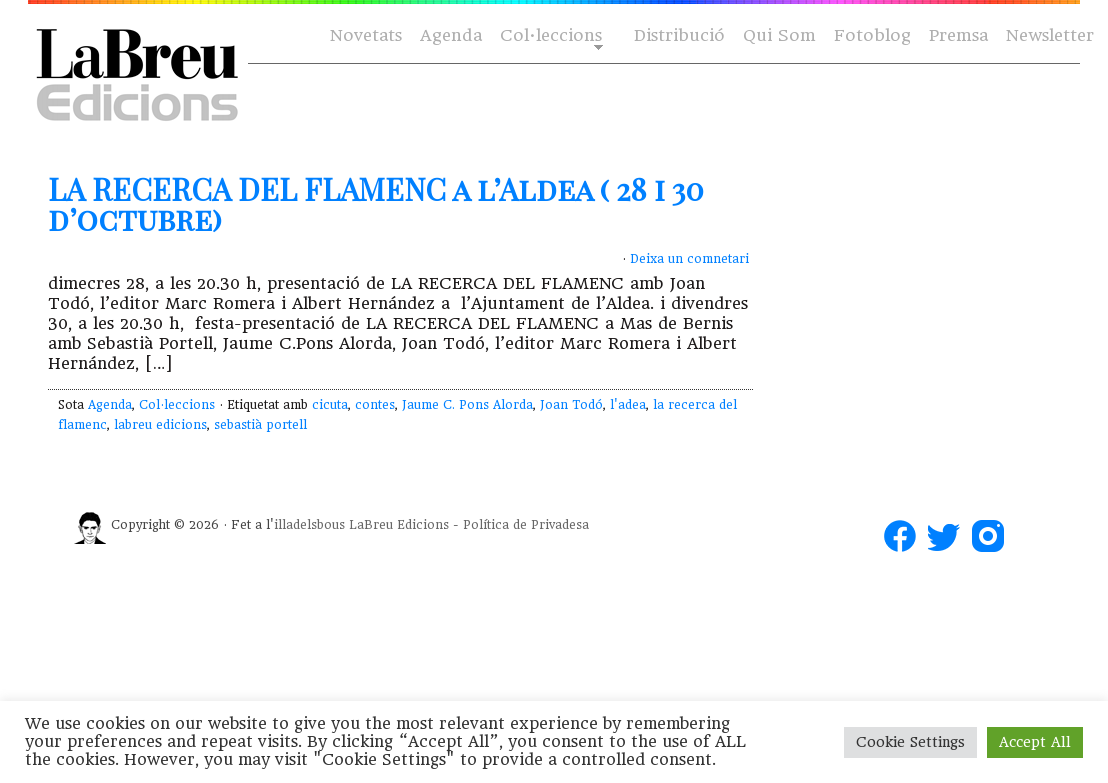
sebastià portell (260, 425)
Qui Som (779, 35)
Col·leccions (549, 36)
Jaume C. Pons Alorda (467, 405)
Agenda (451, 35)
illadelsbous (309, 525)
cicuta (330, 405)
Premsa (958, 35)
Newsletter (1050, 35)
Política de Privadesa (526, 525)
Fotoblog (872, 35)
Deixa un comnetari (689, 259)
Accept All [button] (1035, 742)
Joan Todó (571, 405)
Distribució (679, 35)
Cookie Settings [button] (910, 742)
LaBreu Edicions (399, 525)
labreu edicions (160, 425)
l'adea (628, 405)
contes (375, 405)
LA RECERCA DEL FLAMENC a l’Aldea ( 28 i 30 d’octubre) (376, 204)
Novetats (366, 35)
